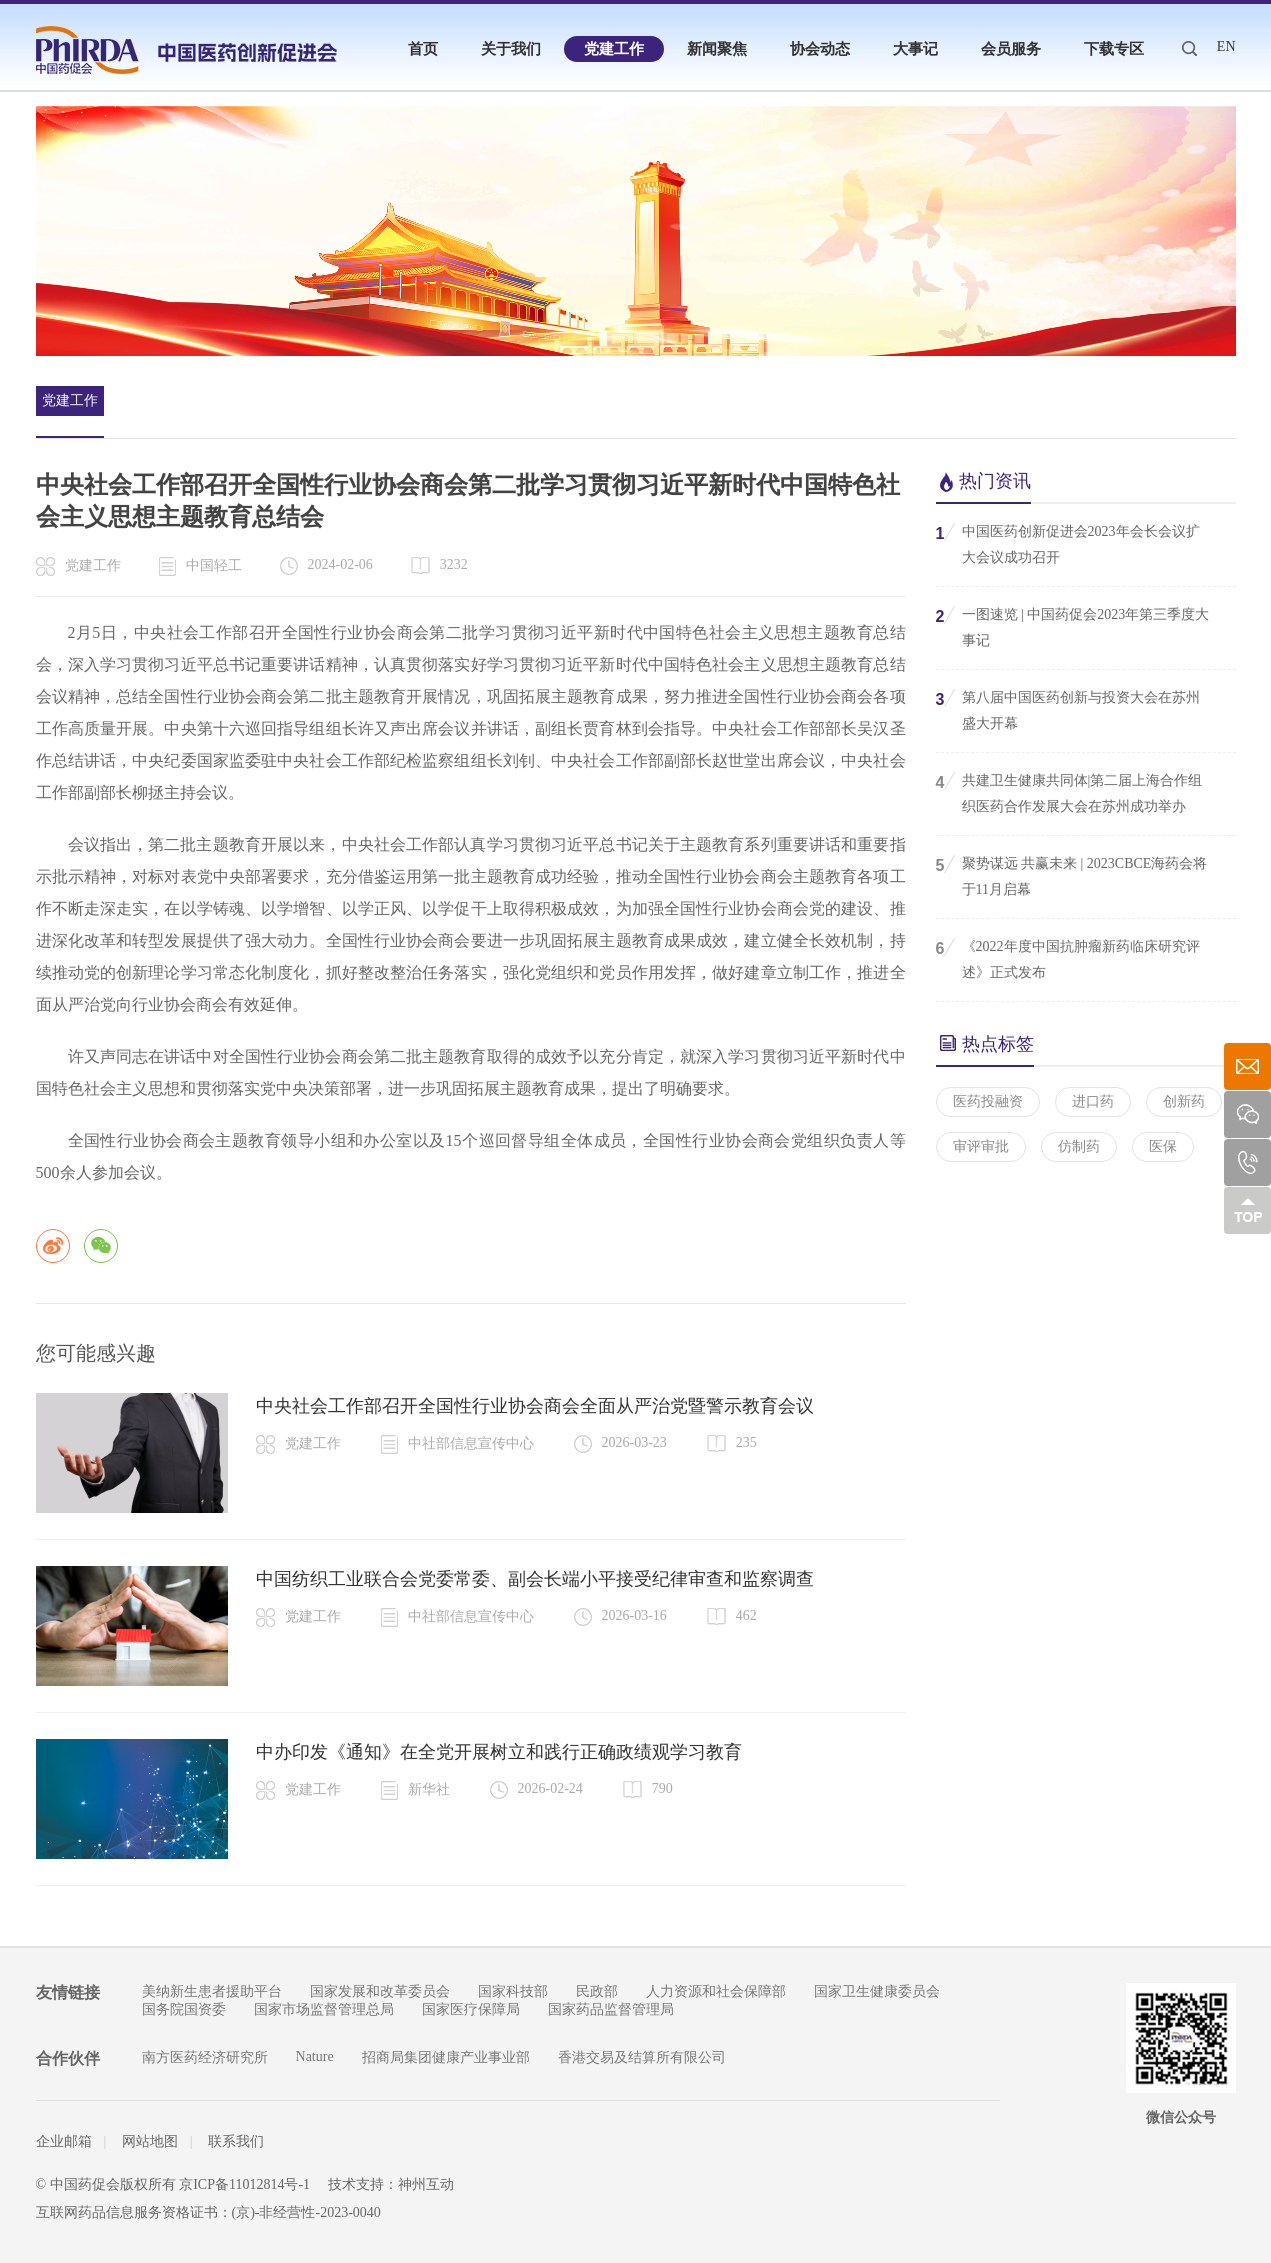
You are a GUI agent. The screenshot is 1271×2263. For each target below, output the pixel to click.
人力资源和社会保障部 (716, 1991)
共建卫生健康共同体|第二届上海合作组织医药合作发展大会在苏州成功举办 (1069, 792)
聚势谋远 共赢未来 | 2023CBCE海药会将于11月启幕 (1072, 875)
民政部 (597, 1991)
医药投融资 (988, 1101)
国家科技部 (513, 1991)
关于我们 (511, 49)
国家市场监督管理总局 (324, 2009)
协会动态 (820, 49)
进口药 (1093, 1101)
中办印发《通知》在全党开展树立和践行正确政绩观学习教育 (499, 1752)
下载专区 (1114, 49)
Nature (315, 2056)
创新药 (1184, 1101)
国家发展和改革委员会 (380, 1991)
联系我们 (236, 2141)
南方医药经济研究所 (205, 2057)
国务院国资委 (184, 2009)
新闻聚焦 (717, 49)
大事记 (915, 49)
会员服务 (1011, 49)
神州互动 (426, 2184)
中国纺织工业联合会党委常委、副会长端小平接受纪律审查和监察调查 (535, 1579)
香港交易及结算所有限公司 (642, 2057)
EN (1226, 46)
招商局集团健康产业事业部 (446, 2057)
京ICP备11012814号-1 (244, 2184)
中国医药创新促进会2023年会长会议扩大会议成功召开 (1068, 543)
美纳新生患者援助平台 (212, 1991)
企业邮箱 (64, 2141)
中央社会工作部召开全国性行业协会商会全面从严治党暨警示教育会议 (535, 1406)
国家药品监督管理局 (611, 2009)
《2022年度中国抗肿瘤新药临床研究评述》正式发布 (1068, 958)
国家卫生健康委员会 (877, 1991)
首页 (423, 49)
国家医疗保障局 (471, 2009)
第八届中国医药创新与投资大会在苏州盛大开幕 (1068, 709)
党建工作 (614, 49)
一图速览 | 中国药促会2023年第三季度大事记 (1073, 626)
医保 (1163, 1146)
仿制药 (1079, 1146)
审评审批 (981, 1146)
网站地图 (150, 2141)
